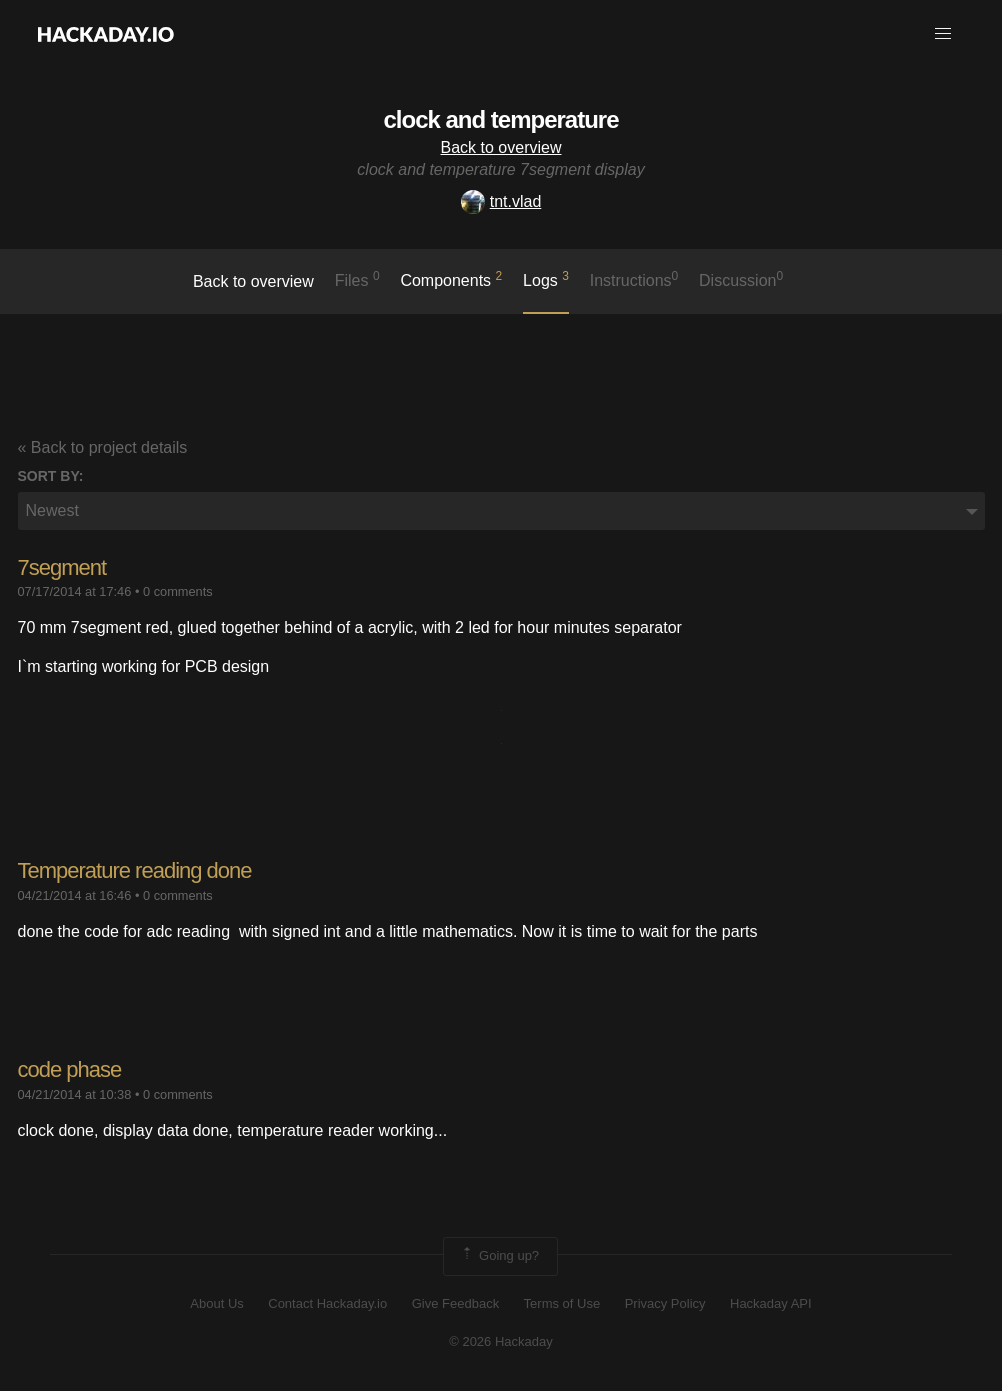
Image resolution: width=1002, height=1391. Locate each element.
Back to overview (501, 147)
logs (546, 279)
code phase (70, 1069)
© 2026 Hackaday (501, 1341)
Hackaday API (771, 1303)
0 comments (178, 591)
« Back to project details (103, 447)
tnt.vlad (501, 201)
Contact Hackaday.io (327, 1303)
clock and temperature (500, 119)
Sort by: (51, 476)
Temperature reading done (135, 870)
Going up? (499, 1256)
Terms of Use (562, 1303)
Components (451, 279)
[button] (943, 34)
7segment (62, 567)
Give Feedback (455, 1303)
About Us (216, 1303)
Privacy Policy (665, 1303)
